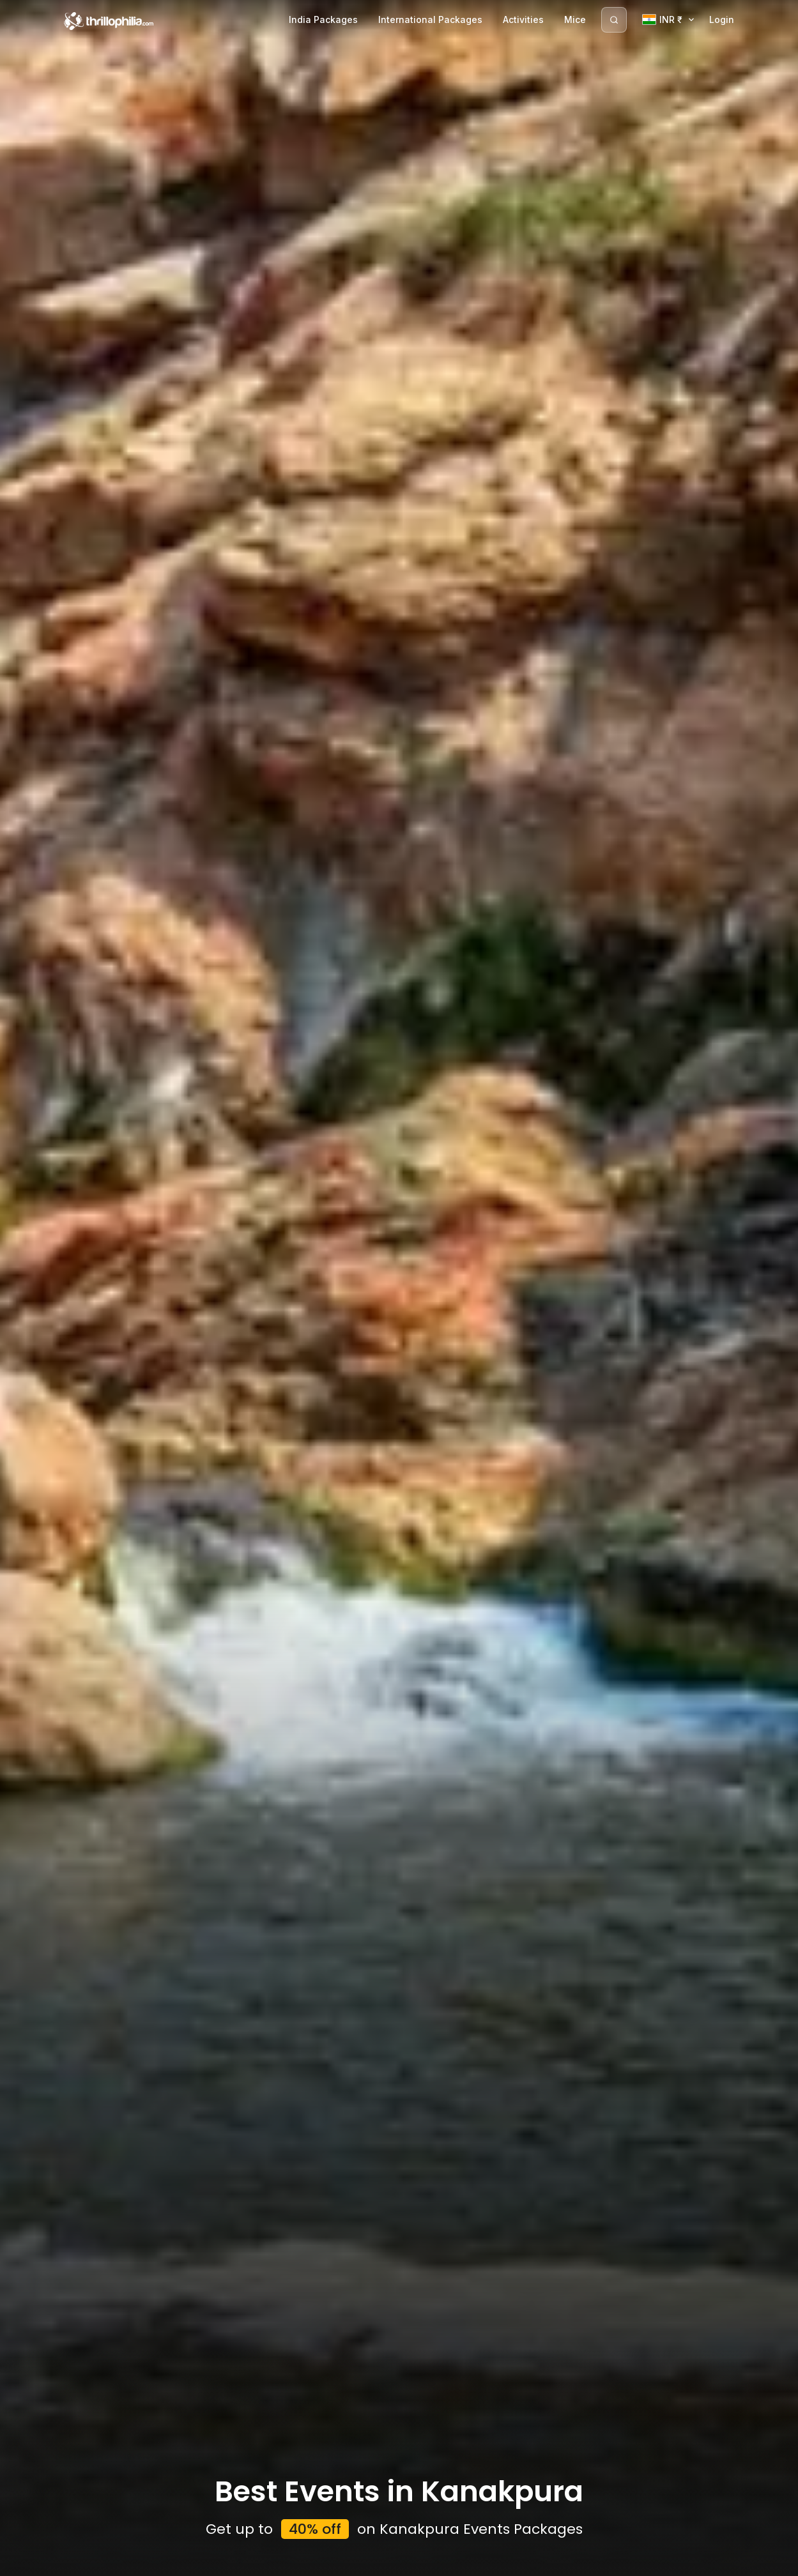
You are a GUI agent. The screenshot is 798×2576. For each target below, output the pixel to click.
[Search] (614, 20)
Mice (575, 19)
